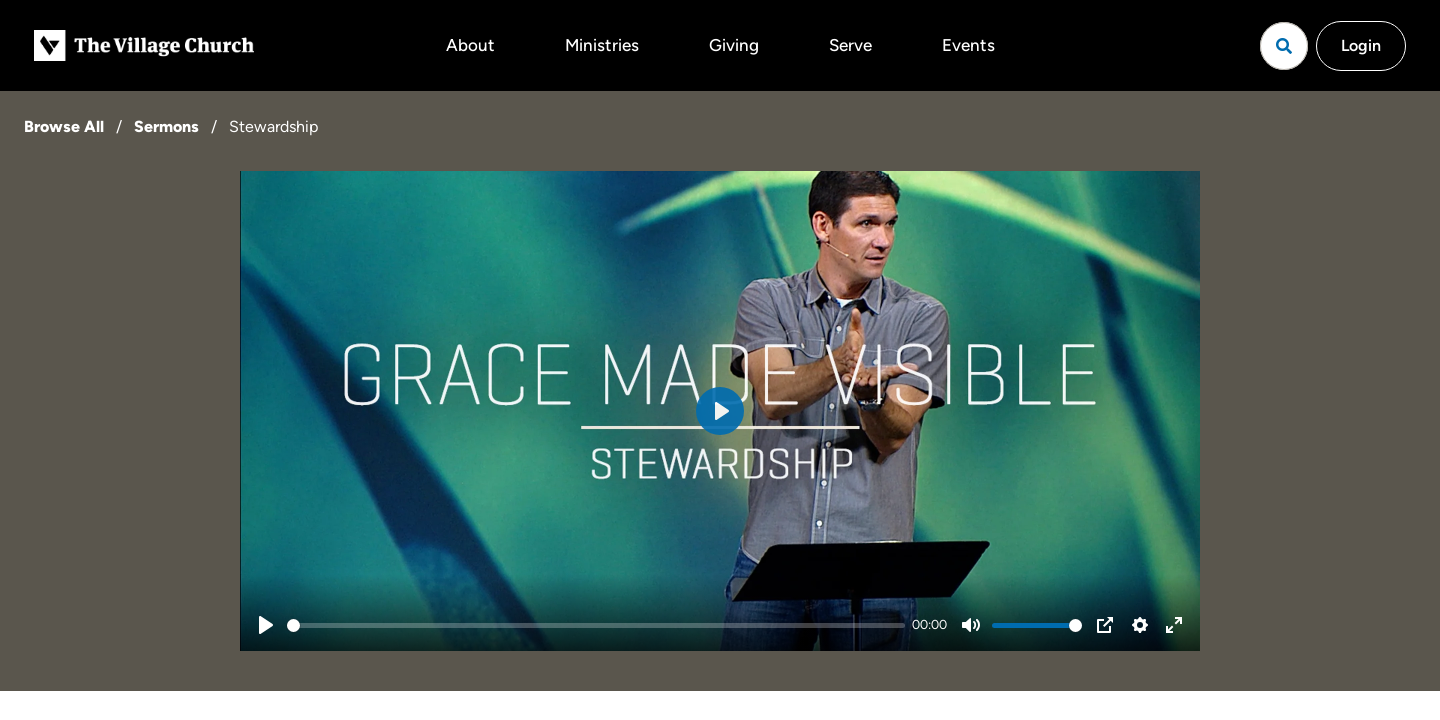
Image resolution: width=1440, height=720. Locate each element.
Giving (734, 45)
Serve (850, 45)
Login (1361, 45)
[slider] (596, 625)
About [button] (470, 45)
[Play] (266, 625)
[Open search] (1284, 46)
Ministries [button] (602, 45)
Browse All (64, 126)
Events (968, 45)
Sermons (166, 126)
